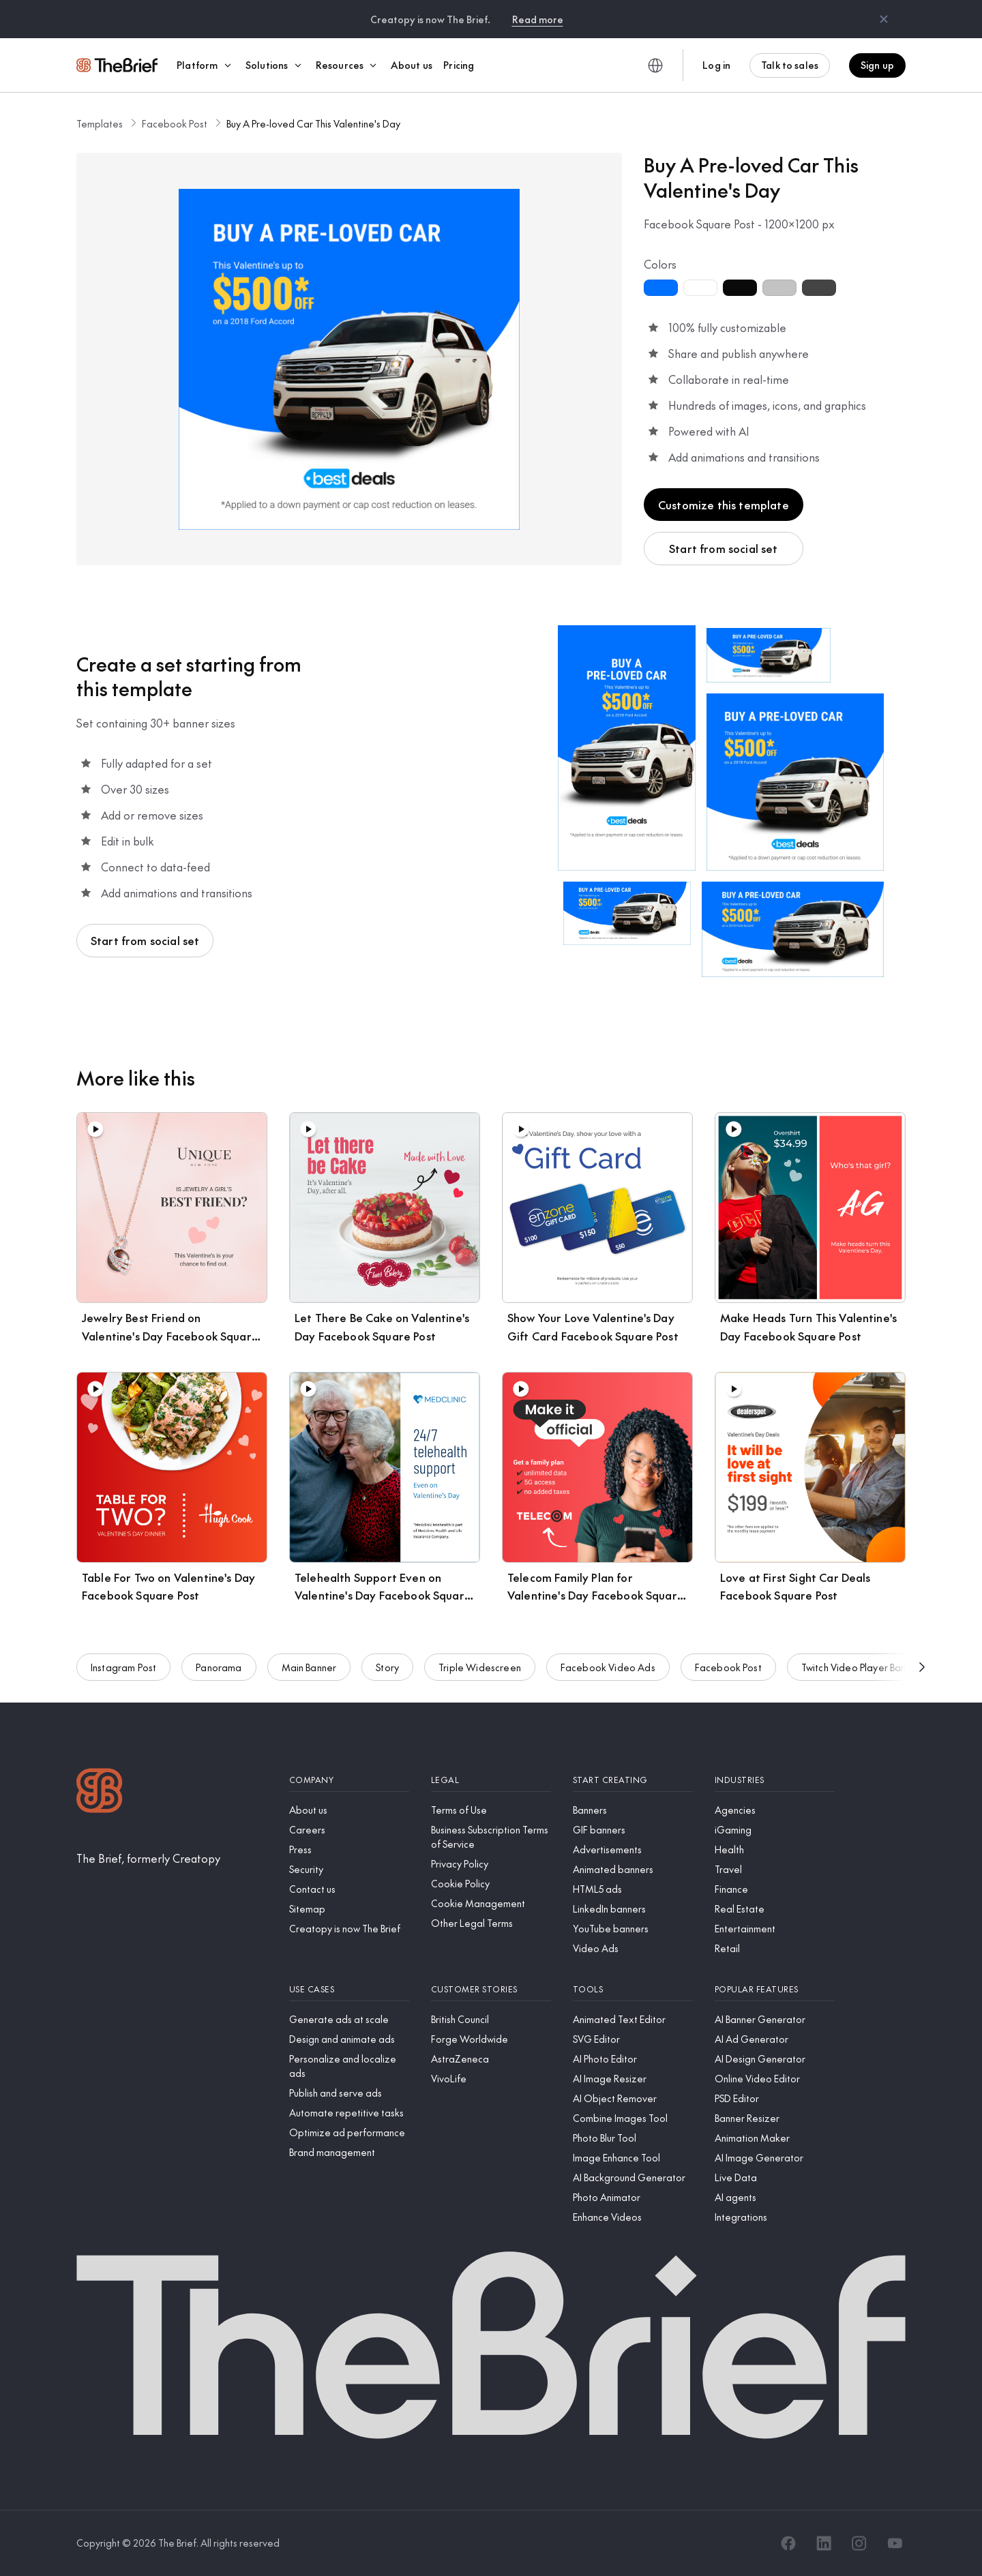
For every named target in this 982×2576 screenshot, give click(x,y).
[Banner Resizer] (775, 2118)
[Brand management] (349, 2152)
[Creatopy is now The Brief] (349, 1928)
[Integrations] (775, 2217)
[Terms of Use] (491, 1810)
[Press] (349, 1849)
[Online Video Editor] (775, 2078)
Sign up (877, 65)
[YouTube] (895, 2543)
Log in (716, 65)
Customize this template (723, 504)
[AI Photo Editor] (633, 2059)
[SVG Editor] (633, 2039)
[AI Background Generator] (633, 2177)
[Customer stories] (491, 1989)
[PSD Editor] (775, 2098)
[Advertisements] (633, 1849)
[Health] (775, 1849)
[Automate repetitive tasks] (349, 2113)
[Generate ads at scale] (349, 2019)
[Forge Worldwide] (491, 2039)
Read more (537, 19)
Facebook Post (174, 123)
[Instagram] (859, 2543)
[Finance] (775, 1889)
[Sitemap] (349, 1909)
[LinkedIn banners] (633, 1909)
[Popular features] (775, 1989)
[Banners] (633, 1810)
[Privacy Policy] (491, 1864)
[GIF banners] (633, 1830)
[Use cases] (349, 1989)
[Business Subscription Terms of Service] (491, 1837)
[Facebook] (788, 2543)
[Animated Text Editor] (633, 2019)
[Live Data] (775, 2177)
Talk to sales (789, 65)
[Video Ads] (633, 1948)
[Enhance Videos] (633, 2217)
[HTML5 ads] (633, 1889)
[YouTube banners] (633, 1928)
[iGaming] (775, 1830)
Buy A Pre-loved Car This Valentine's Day (313, 123)
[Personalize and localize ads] (349, 2066)
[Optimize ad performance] (349, 2132)
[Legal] (491, 1780)
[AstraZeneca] (491, 2059)
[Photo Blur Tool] (633, 2138)
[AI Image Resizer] (633, 2078)
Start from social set (723, 548)
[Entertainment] (775, 1928)
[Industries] (775, 1780)
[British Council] (491, 2019)
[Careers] (349, 1830)
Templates (99, 123)
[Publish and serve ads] (349, 2093)
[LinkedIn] (824, 2543)
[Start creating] (633, 1780)
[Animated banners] (633, 1869)
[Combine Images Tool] (633, 2118)
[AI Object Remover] (633, 2098)
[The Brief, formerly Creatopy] (148, 1858)
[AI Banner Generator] (775, 2019)
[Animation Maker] (775, 2138)
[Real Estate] (775, 1909)
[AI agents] (775, 2197)
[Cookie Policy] (491, 1883)
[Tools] (633, 1989)
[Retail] (775, 1948)
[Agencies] (775, 1810)
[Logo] (99, 1792)
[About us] (349, 1810)
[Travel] (775, 1869)
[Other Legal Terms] (491, 1923)
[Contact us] (349, 1889)
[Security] (349, 1869)
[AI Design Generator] (775, 2059)
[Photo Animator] (633, 2197)
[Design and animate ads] (349, 2039)
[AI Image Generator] (775, 2158)
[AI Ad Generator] (775, 2039)
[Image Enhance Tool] (633, 2158)
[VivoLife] (491, 2078)
